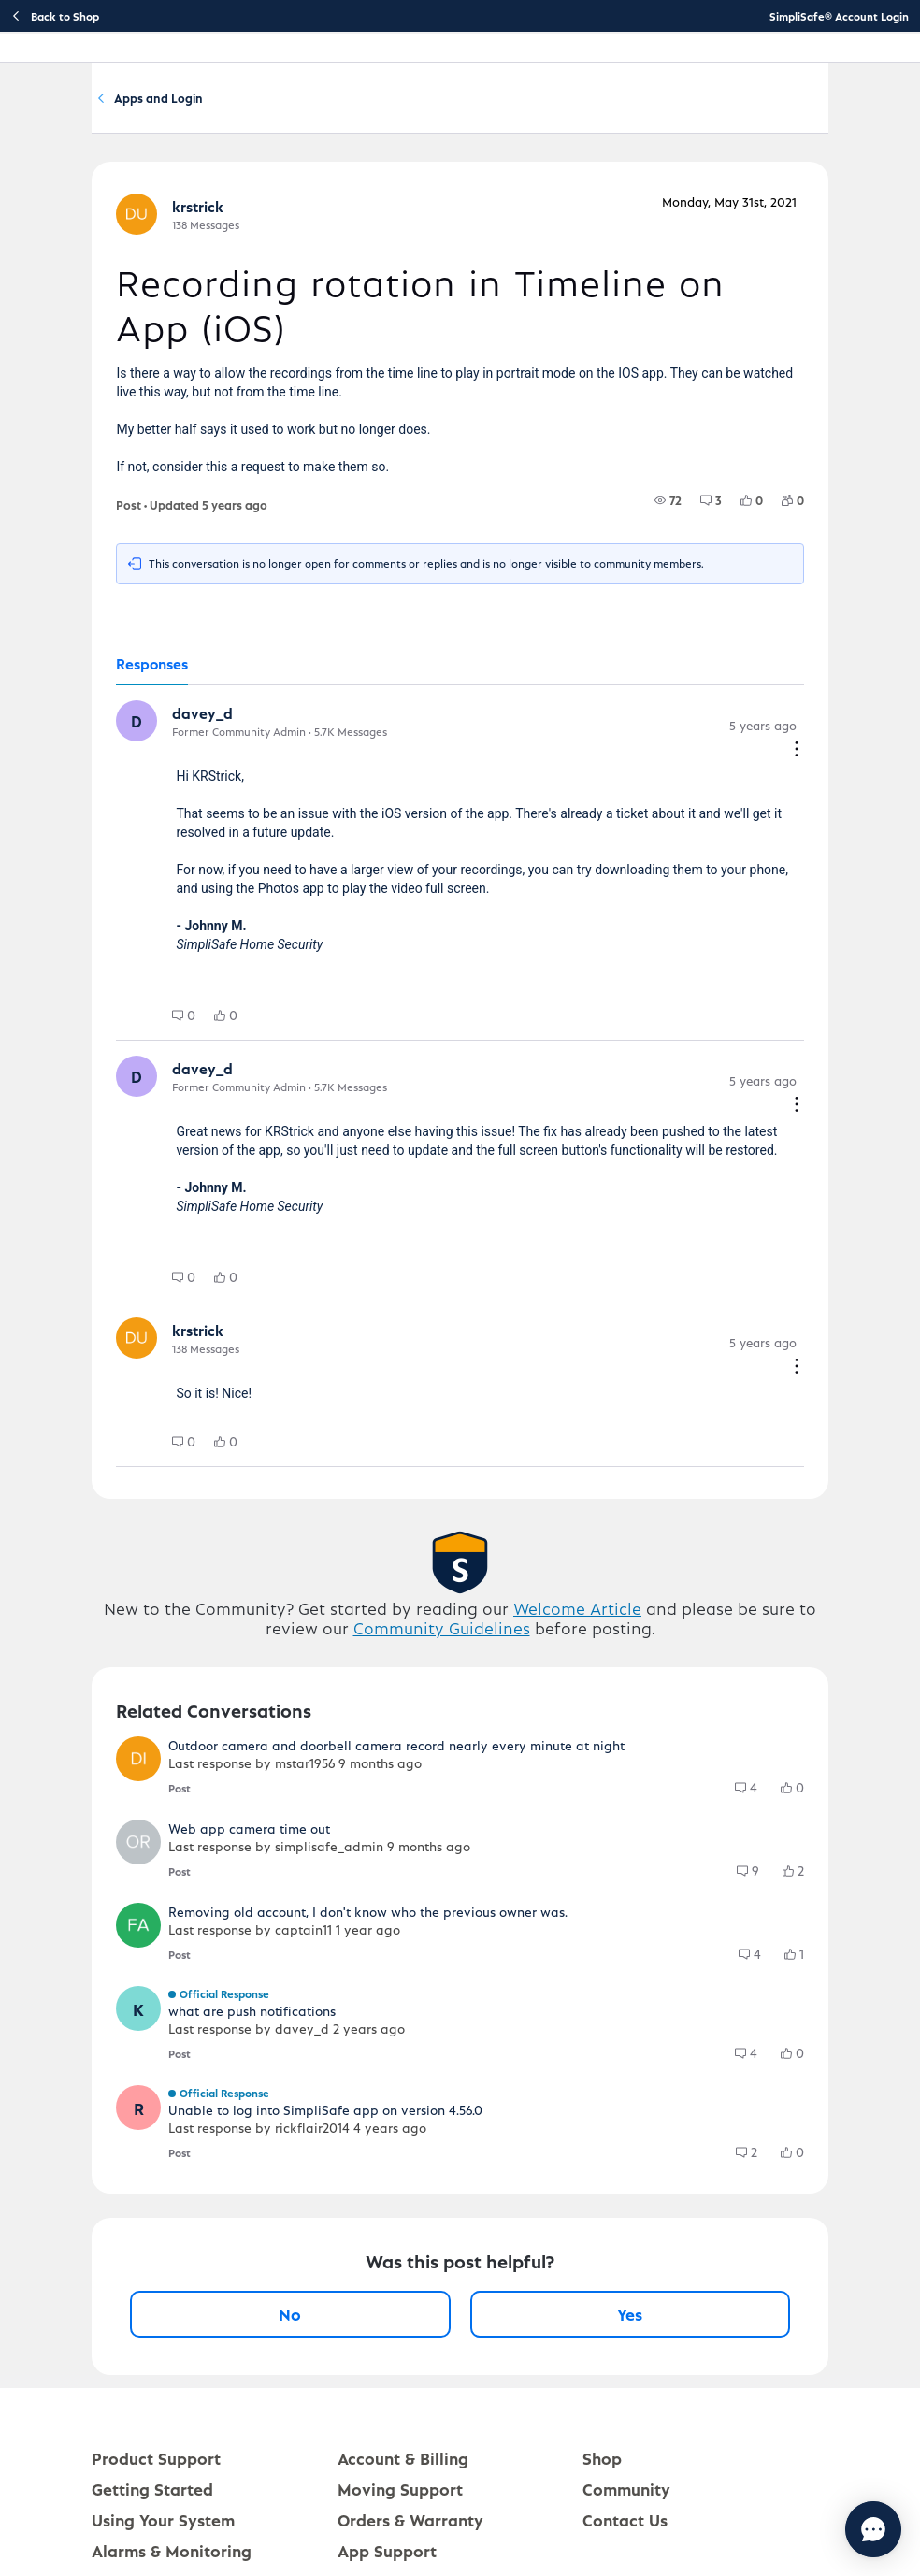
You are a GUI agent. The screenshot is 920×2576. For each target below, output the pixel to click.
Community (159, 101)
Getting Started (152, 2495)
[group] (668, 506)
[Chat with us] (822, 2529)
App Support (387, 2557)
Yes (629, 2320)
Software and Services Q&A (311, 101)
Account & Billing (403, 2464)
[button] (136, 727)
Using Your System (163, 2526)
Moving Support (400, 2495)
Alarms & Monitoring (172, 2557)
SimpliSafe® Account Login (839, 15)
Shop (602, 2464)
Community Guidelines (441, 1634)
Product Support (156, 2464)
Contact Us (625, 2526)
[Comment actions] (796, 757)
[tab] (152, 671)
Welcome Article (577, 1614)
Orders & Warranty (410, 2526)
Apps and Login (476, 101)
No (290, 2320)
